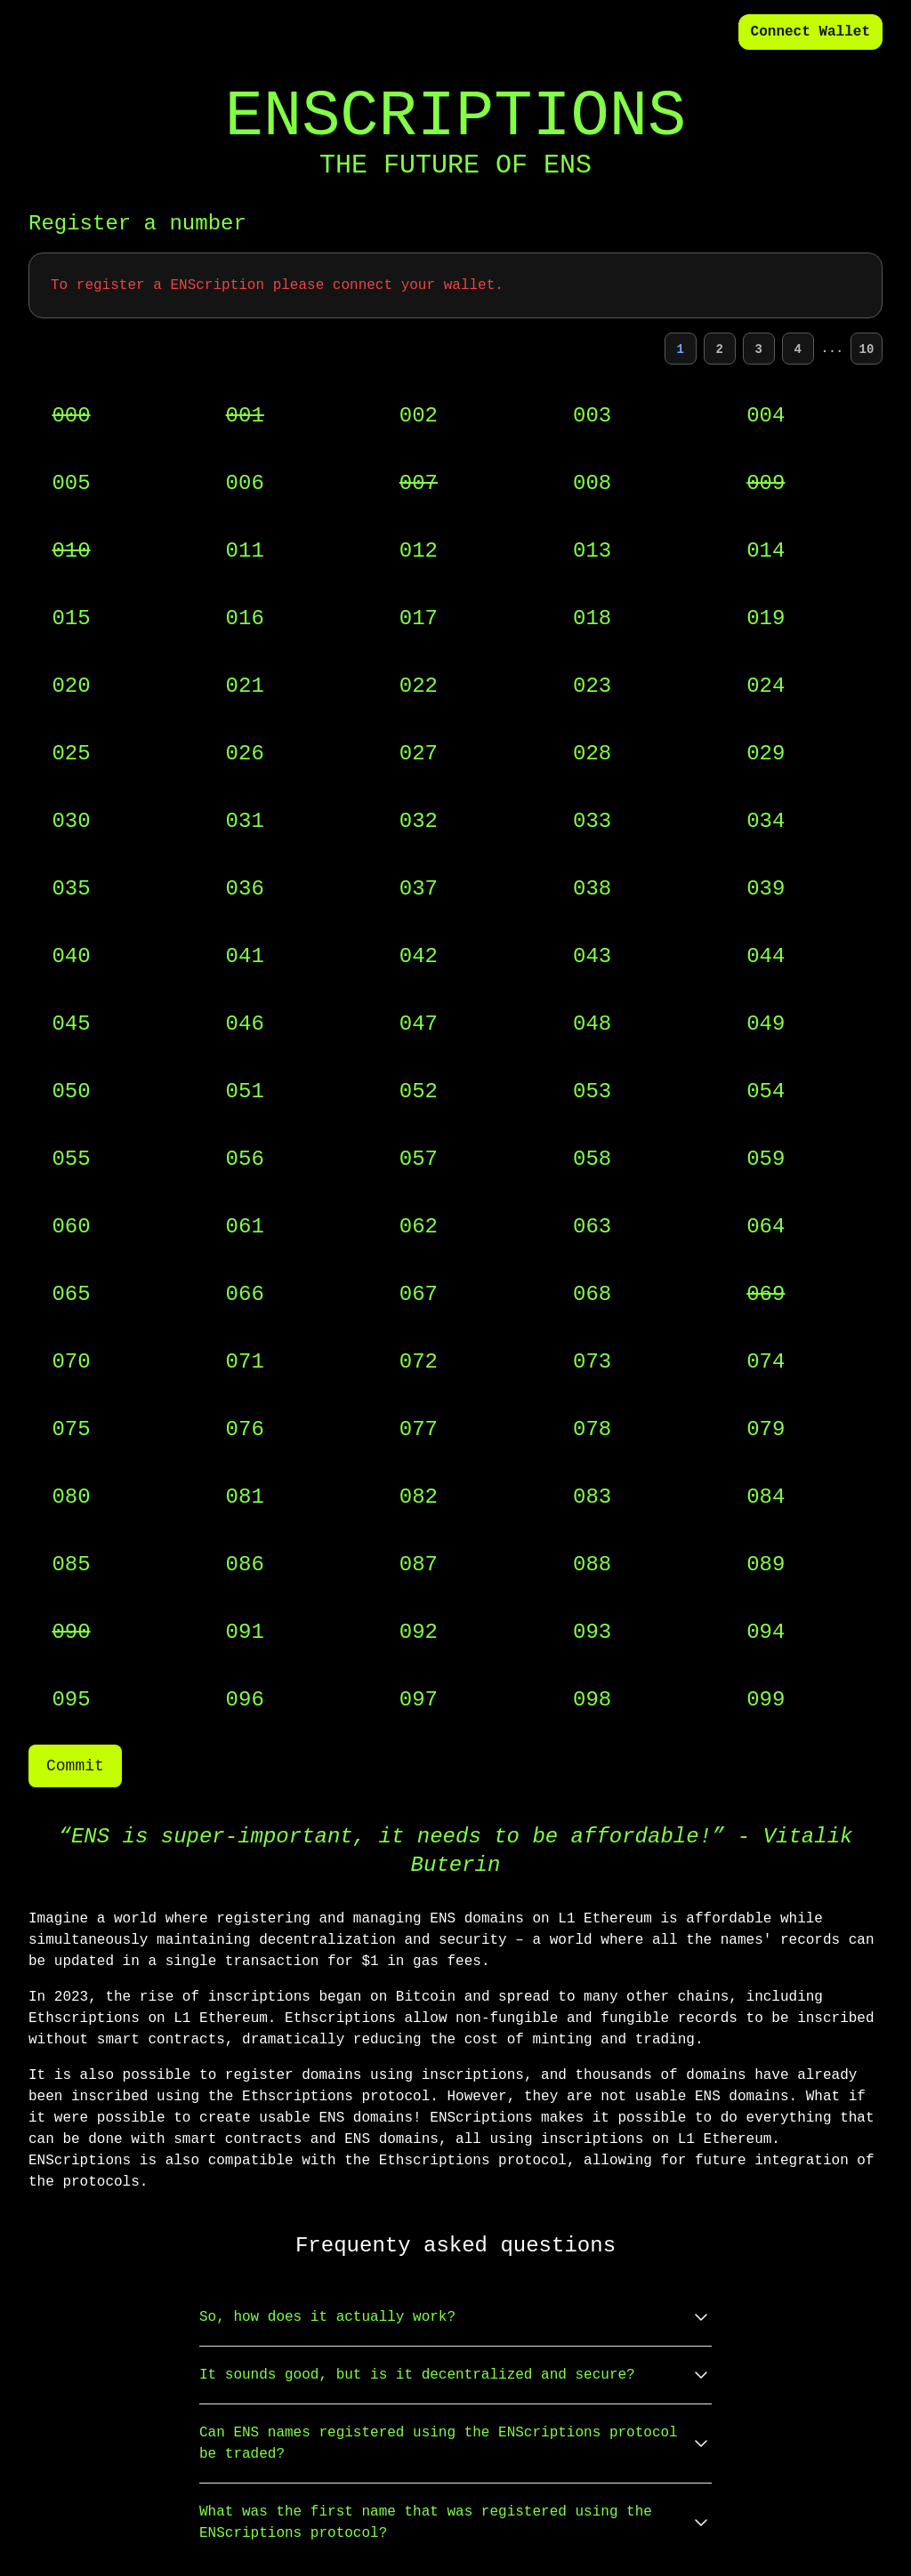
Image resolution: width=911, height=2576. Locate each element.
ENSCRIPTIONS (455, 117)
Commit (75, 1766)
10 (867, 349)
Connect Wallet (810, 32)
